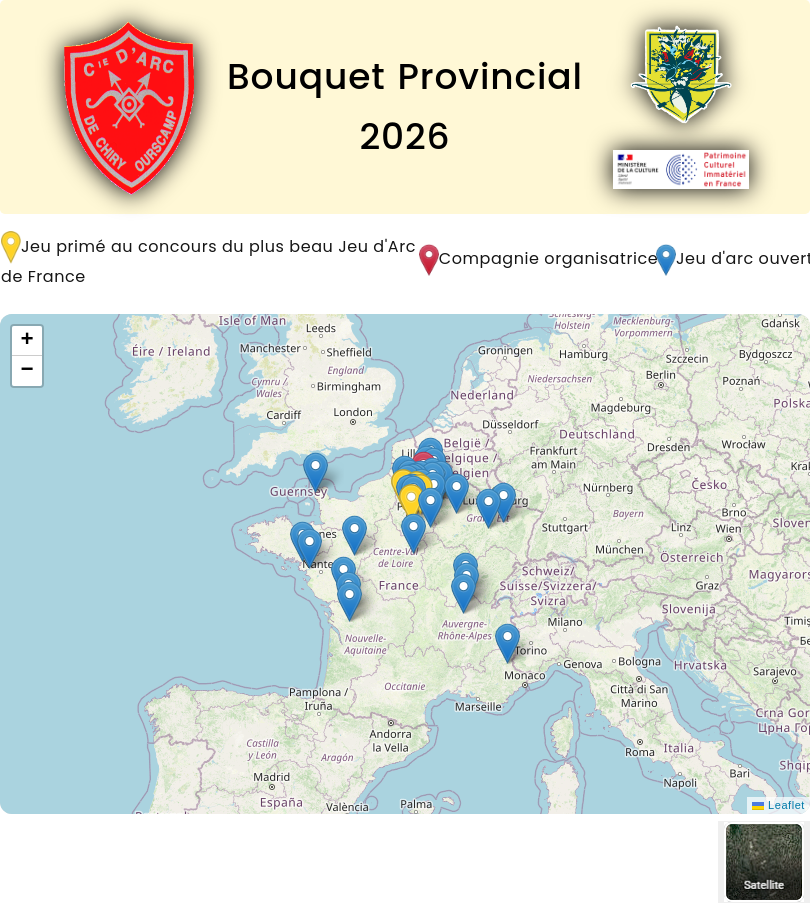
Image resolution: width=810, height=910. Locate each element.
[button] (463, 593)
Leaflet (778, 805)
